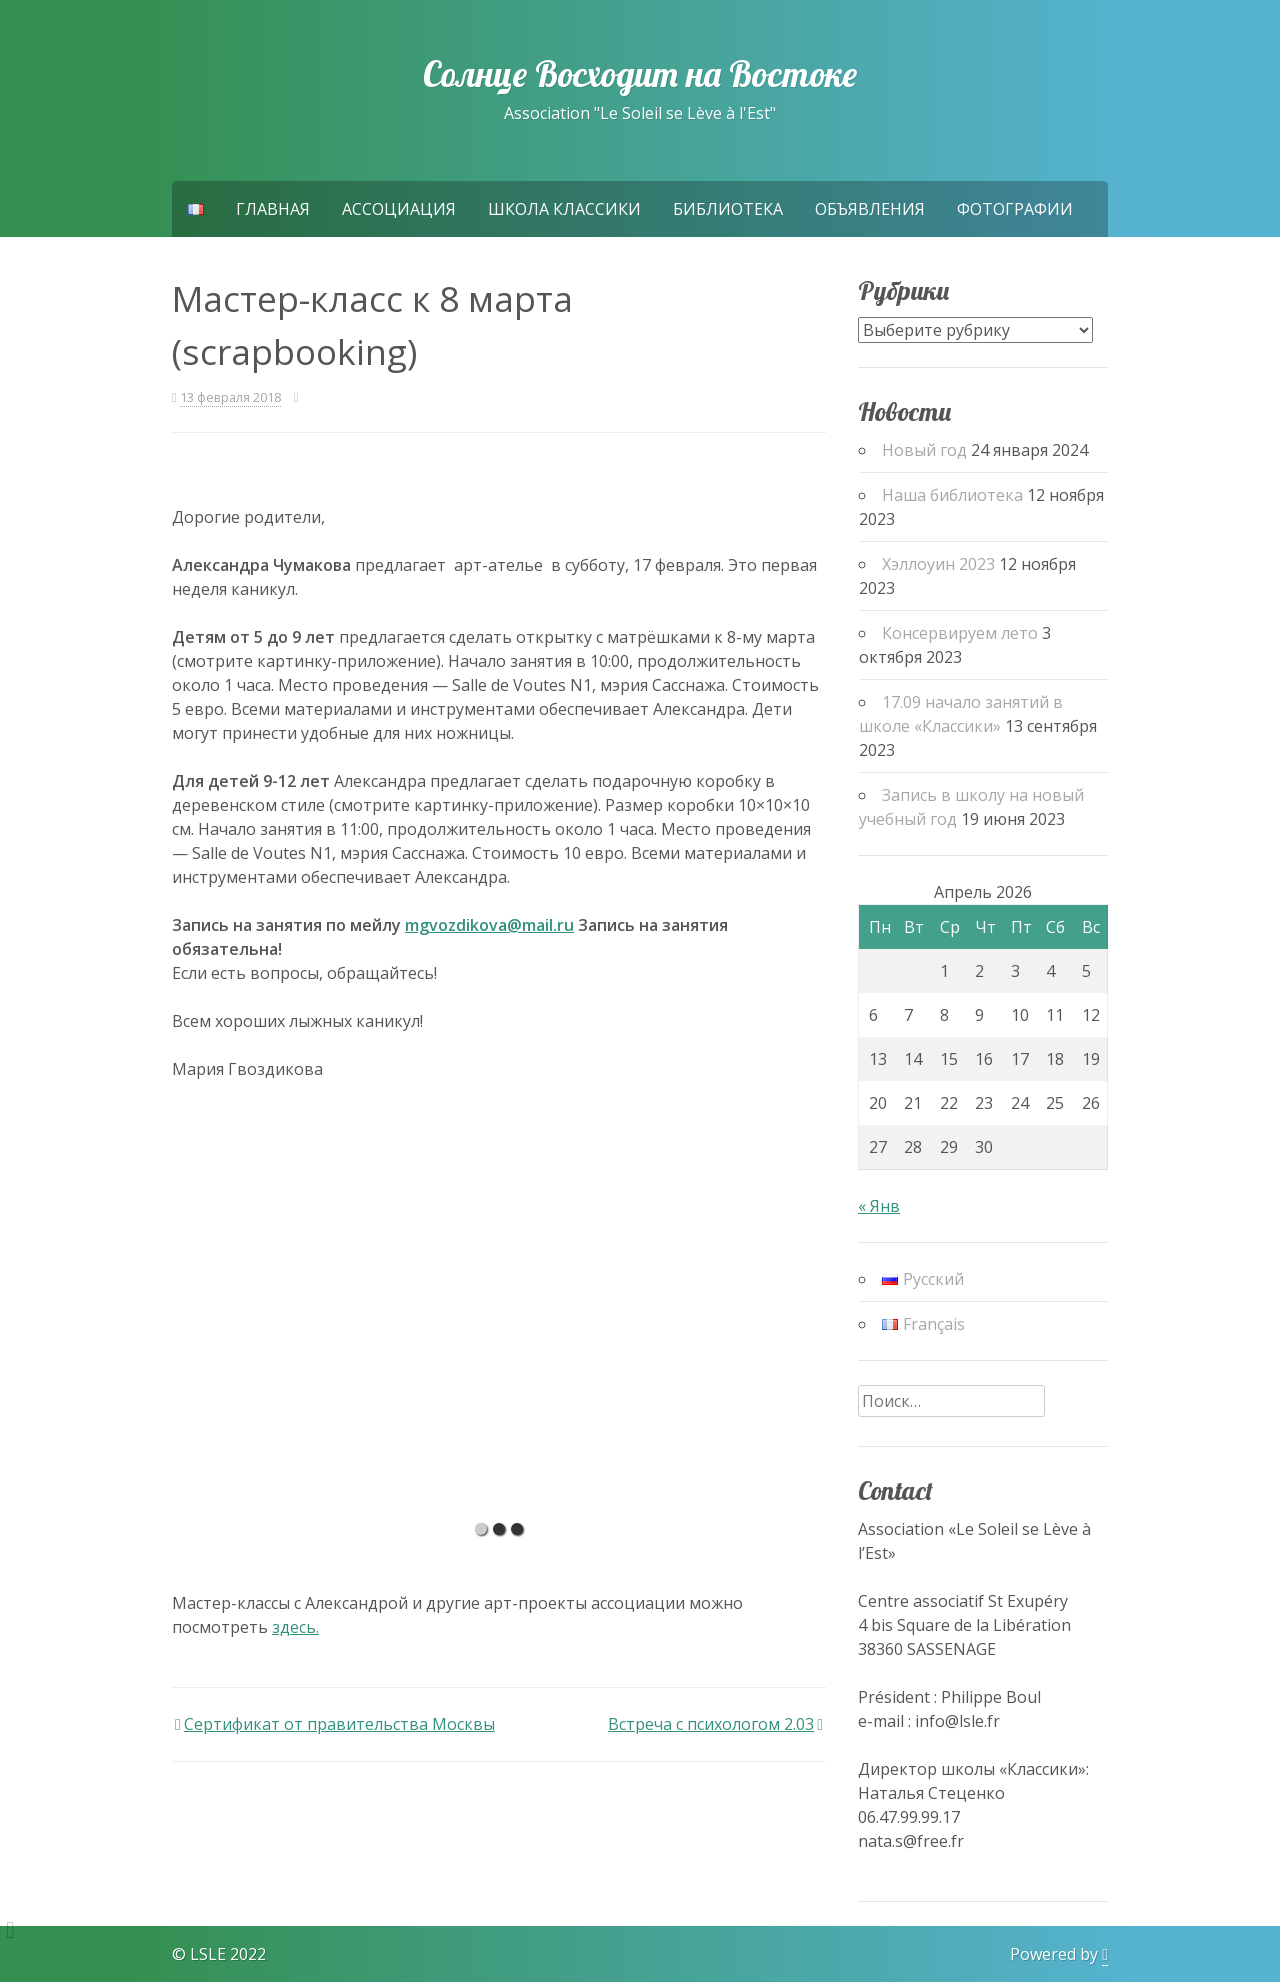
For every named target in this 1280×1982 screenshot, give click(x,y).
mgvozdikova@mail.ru (489, 925)
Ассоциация (399, 209)
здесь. (295, 1627)
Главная (273, 209)
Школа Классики (564, 209)
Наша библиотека (952, 495)
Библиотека (728, 209)
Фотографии (1015, 209)
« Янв (879, 1206)
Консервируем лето (960, 633)
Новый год (924, 450)
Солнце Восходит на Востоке (640, 74)
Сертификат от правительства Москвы (339, 1724)
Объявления (870, 209)
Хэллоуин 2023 (938, 564)
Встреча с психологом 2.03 (711, 1724)
